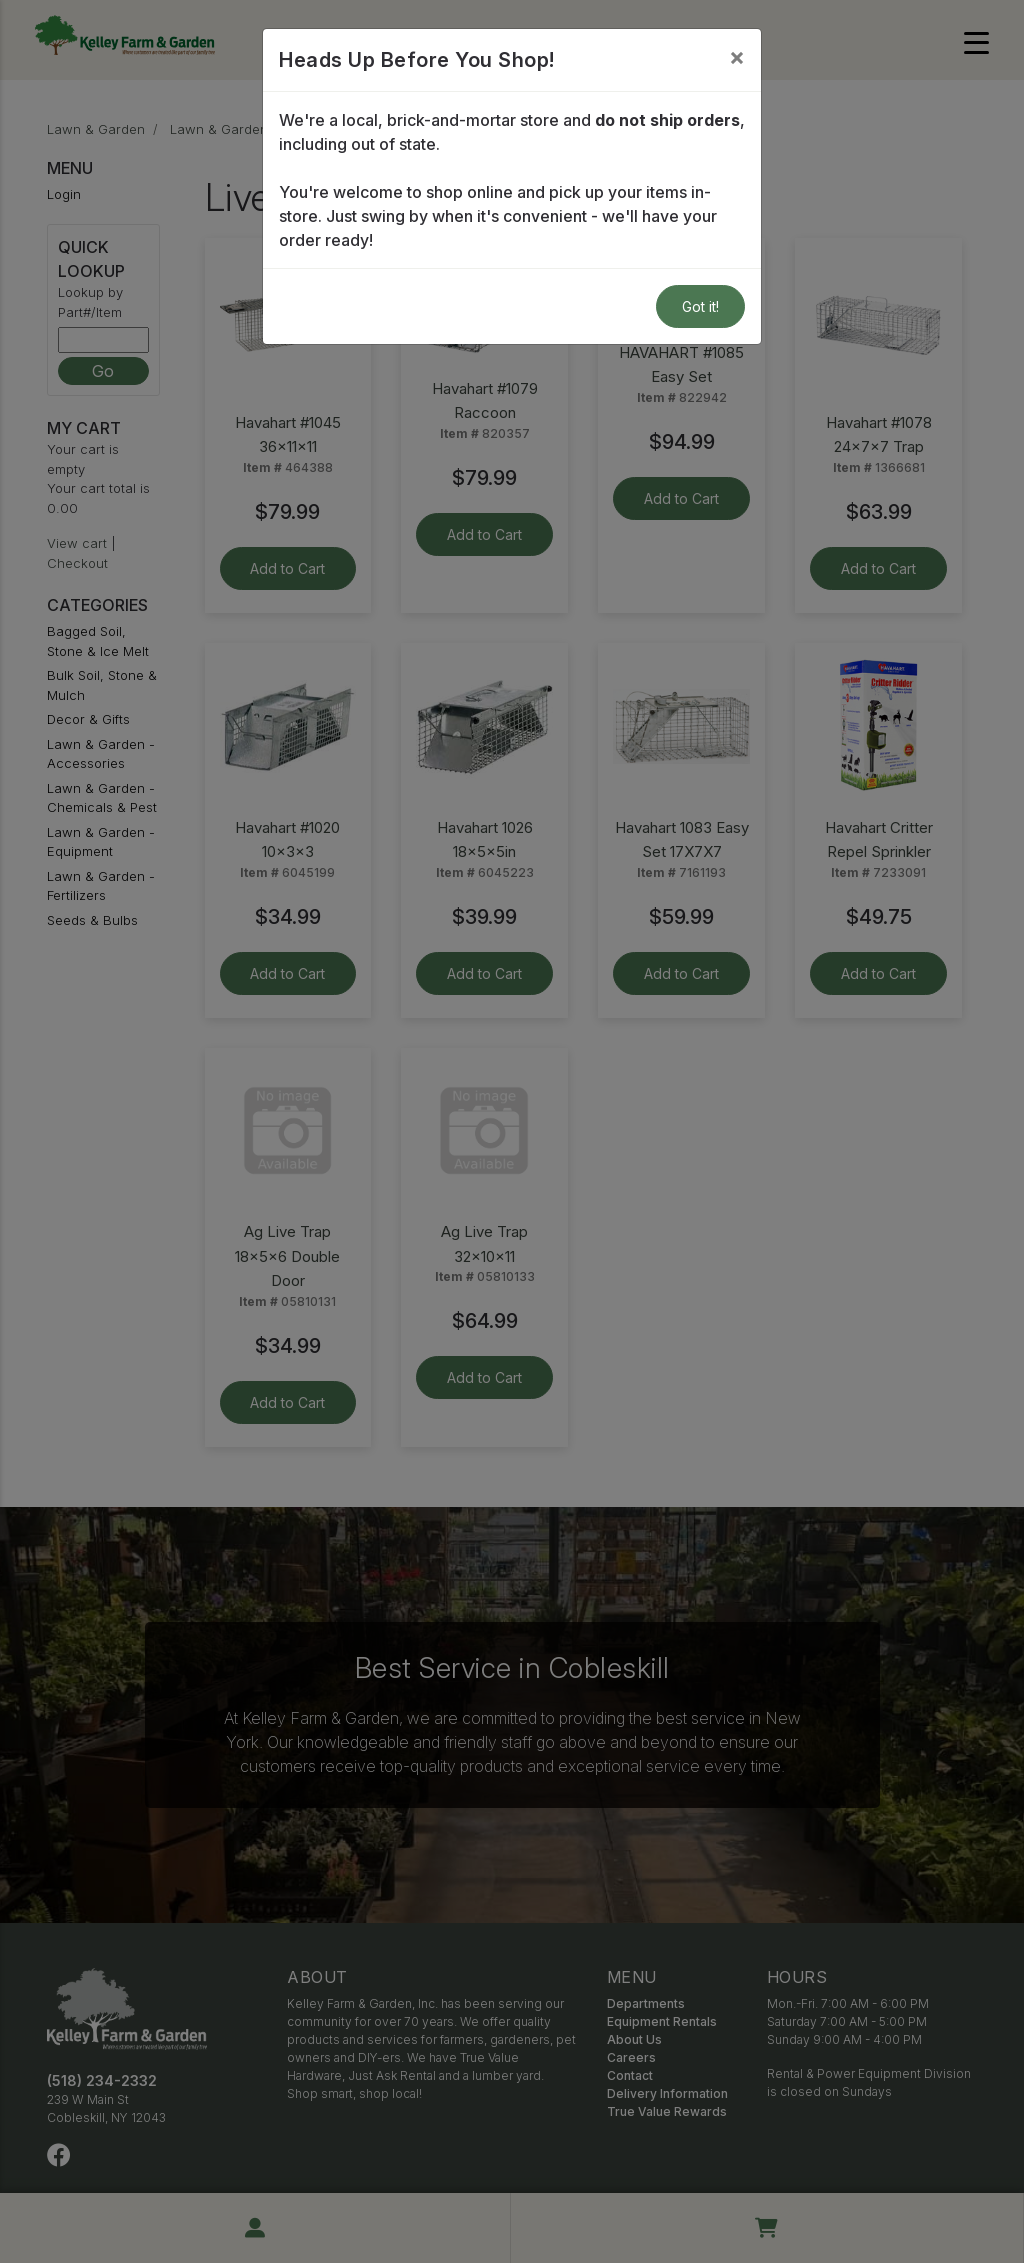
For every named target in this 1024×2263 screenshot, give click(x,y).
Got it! (700, 306)
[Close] (737, 57)
